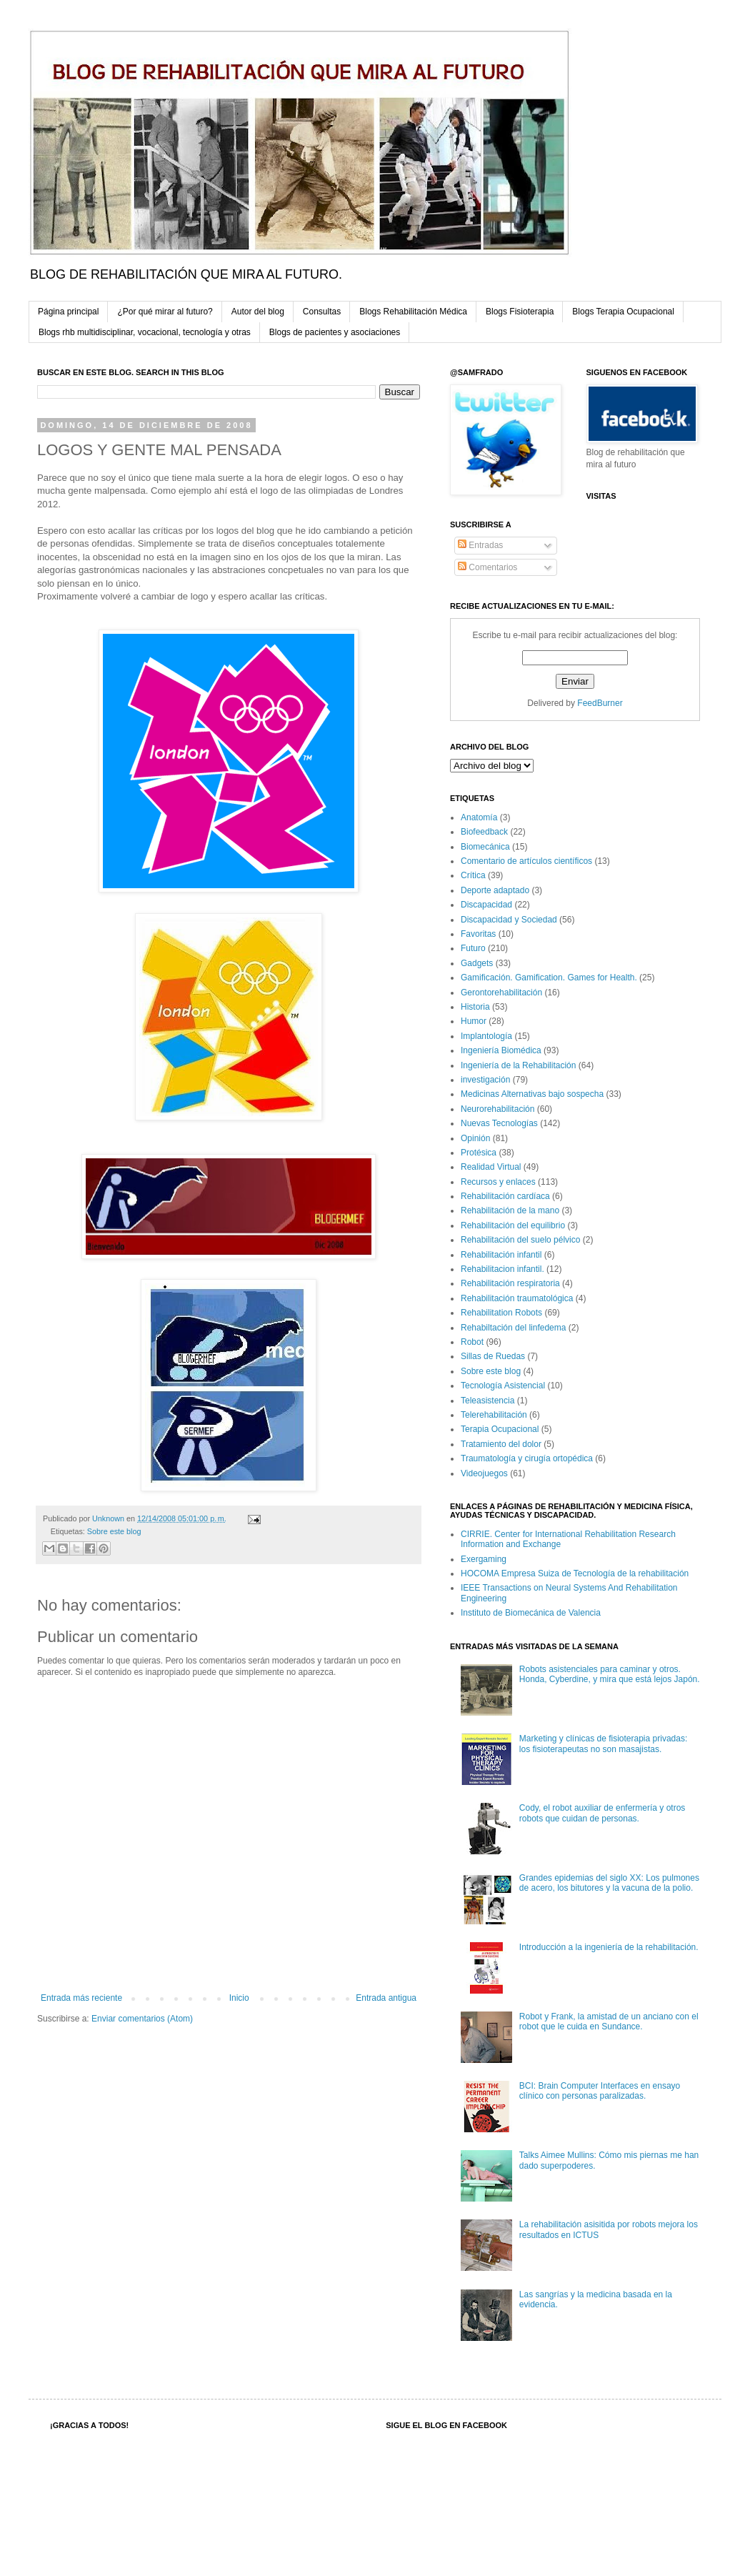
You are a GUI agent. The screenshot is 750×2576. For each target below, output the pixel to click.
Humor (473, 1021)
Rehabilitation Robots (501, 1313)
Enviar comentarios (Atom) (142, 2019)
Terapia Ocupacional (500, 1429)
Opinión (475, 1138)
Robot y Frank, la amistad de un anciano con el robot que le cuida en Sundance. (609, 2021)
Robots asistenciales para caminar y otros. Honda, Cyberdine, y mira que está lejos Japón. (609, 1674)
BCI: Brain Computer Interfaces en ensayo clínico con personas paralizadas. (599, 2091)
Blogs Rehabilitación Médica (413, 312)
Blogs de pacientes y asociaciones (334, 332)
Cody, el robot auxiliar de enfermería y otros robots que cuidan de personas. (602, 1813)
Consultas (322, 312)
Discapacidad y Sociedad (509, 920)
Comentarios (487, 567)
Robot (472, 1342)
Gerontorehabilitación (501, 993)
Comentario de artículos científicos (526, 861)
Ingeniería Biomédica (501, 1050)
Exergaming (483, 1559)
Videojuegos (484, 1473)
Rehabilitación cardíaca (505, 1196)
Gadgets (477, 963)
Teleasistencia (487, 1401)
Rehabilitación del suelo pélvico (520, 1240)
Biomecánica (485, 847)
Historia (475, 1007)
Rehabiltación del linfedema (513, 1328)
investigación (485, 1080)
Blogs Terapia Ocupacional (623, 312)
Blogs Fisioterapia (520, 312)
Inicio (239, 1998)
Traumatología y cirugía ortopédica (527, 1458)
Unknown (109, 1518)
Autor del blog (257, 312)
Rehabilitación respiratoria (510, 1283)
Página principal (68, 312)
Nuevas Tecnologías (499, 1123)
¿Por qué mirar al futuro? (164, 312)
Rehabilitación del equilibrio (513, 1225)
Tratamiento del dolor (501, 1444)
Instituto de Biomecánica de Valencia (531, 1613)
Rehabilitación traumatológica (517, 1298)
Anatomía (479, 817)
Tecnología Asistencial (503, 1386)
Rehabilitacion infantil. (502, 1269)
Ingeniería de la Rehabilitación (518, 1065)
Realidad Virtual (491, 1167)
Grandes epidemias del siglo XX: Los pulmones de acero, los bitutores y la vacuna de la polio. (609, 1883)
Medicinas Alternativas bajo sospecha (532, 1094)
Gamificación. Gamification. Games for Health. (549, 978)
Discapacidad (486, 905)
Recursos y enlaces (498, 1182)
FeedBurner (599, 703)
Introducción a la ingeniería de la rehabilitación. (609, 1947)
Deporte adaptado (495, 890)
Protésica (478, 1153)
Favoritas (478, 934)
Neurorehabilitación (497, 1109)
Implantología (486, 1036)
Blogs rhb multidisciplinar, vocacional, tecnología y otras (145, 332)
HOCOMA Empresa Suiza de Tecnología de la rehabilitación (575, 1573)
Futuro (473, 948)
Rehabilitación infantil (501, 1255)
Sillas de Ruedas (493, 1356)
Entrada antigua (386, 1998)
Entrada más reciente (81, 1998)
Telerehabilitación (494, 1415)
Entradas (480, 545)
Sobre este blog (114, 1531)
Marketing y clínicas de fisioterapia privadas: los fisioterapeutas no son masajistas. (603, 1744)
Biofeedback (484, 832)
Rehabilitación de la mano (510, 1210)
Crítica (473, 875)
